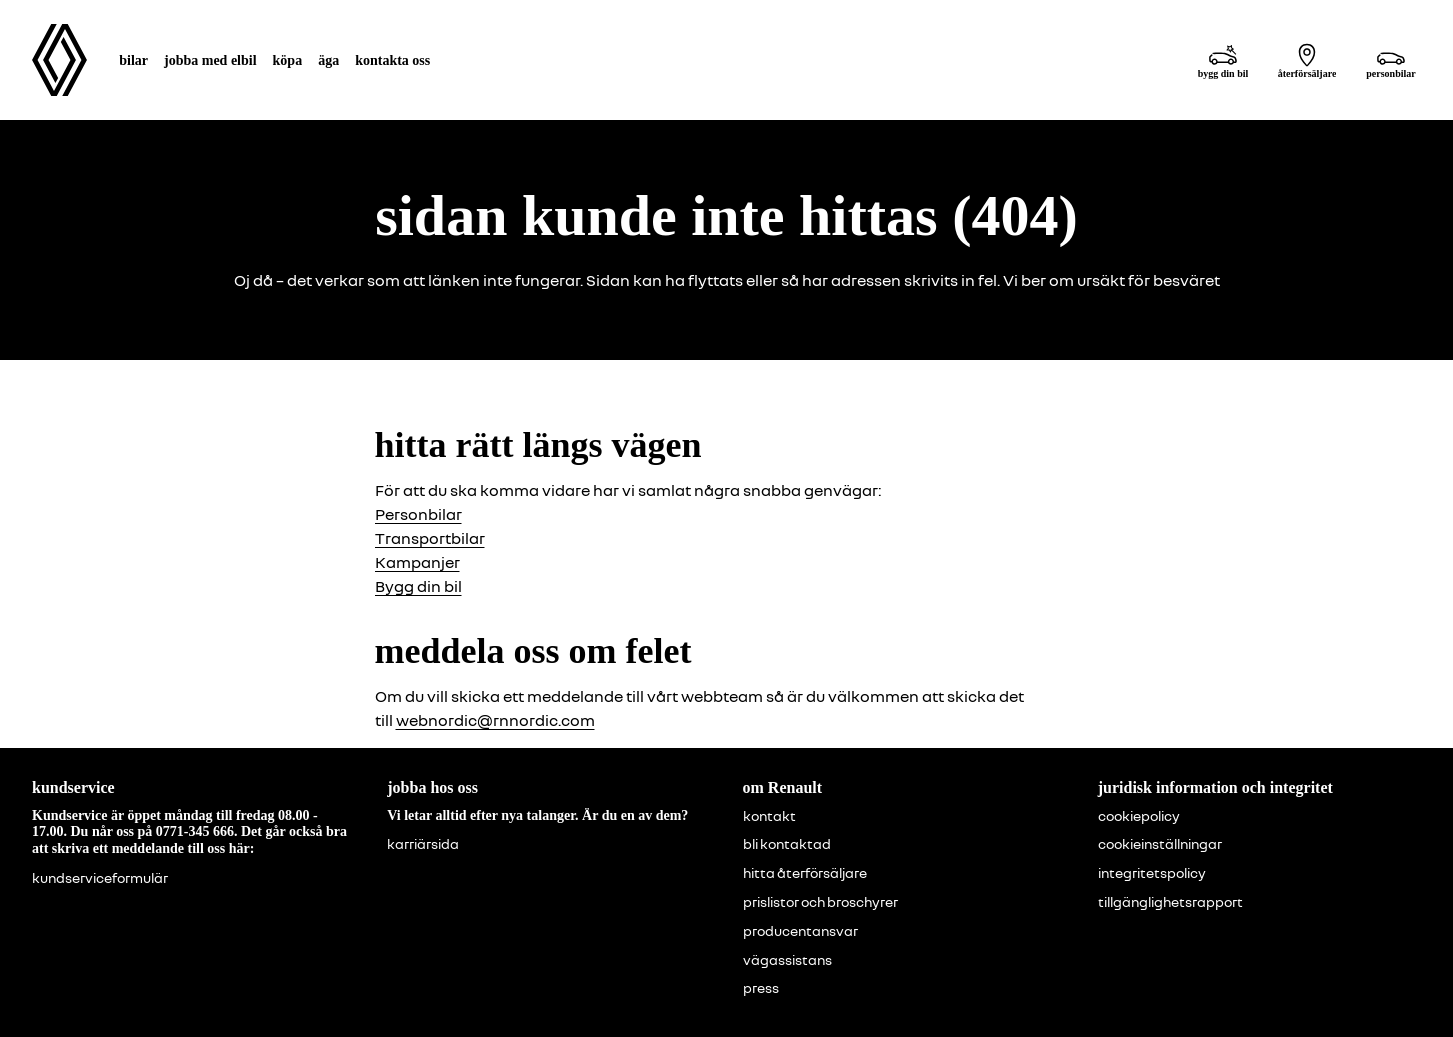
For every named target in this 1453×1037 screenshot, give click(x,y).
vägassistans (787, 960)
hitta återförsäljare (805, 873)
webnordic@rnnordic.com (495, 720)
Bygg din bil (418, 586)
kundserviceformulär (100, 878)
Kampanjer (417, 562)
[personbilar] (1391, 60)
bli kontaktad (787, 844)
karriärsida (423, 844)
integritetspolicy (1152, 873)
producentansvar (800, 931)
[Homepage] (59, 60)
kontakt (769, 816)
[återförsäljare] (1307, 60)
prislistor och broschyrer (820, 902)
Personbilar (418, 514)
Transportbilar (430, 538)
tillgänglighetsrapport (1170, 902)
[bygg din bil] (1223, 60)
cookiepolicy (1139, 816)
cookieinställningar (1160, 844)
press (761, 988)
